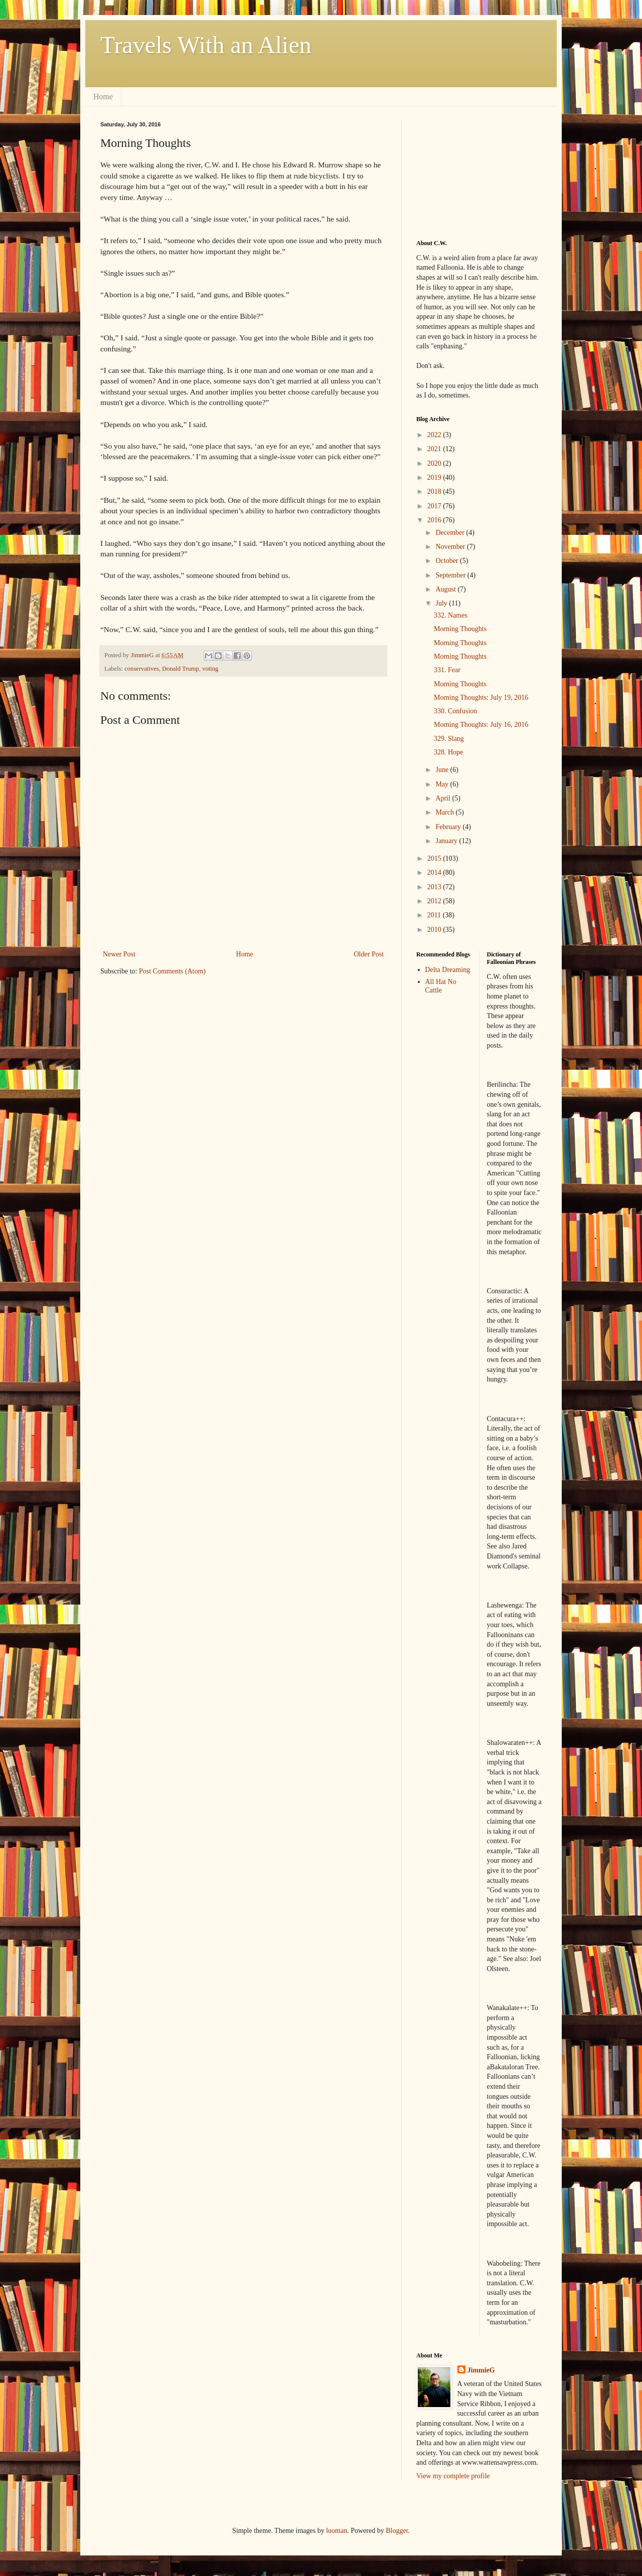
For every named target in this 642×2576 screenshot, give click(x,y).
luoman (336, 2530)
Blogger (397, 2530)
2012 (435, 901)
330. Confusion (455, 711)
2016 (435, 520)
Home (103, 96)
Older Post (369, 954)
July (442, 603)
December (450, 532)
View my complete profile (453, 2476)
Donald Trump (180, 668)
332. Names (450, 615)
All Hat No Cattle (440, 986)
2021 (435, 449)
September (451, 575)
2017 (435, 506)
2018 (435, 491)
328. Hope (448, 752)
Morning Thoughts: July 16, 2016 (481, 724)
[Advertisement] (466, 171)
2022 (435, 435)
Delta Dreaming (447, 969)
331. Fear (447, 670)
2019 (435, 477)
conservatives (141, 668)
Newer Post (119, 954)
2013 (435, 887)
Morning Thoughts (460, 629)
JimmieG (481, 2370)
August (446, 589)
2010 (435, 929)
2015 (435, 858)
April (443, 798)
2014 (435, 872)
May (442, 784)
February (448, 827)
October (447, 560)
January (447, 841)
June (442, 769)
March (445, 812)
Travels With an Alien (205, 45)
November (451, 546)
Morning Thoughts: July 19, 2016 (481, 697)
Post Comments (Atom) (172, 971)
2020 (435, 463)
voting (210, 668)
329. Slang (449, 738)
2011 (435, 915)
